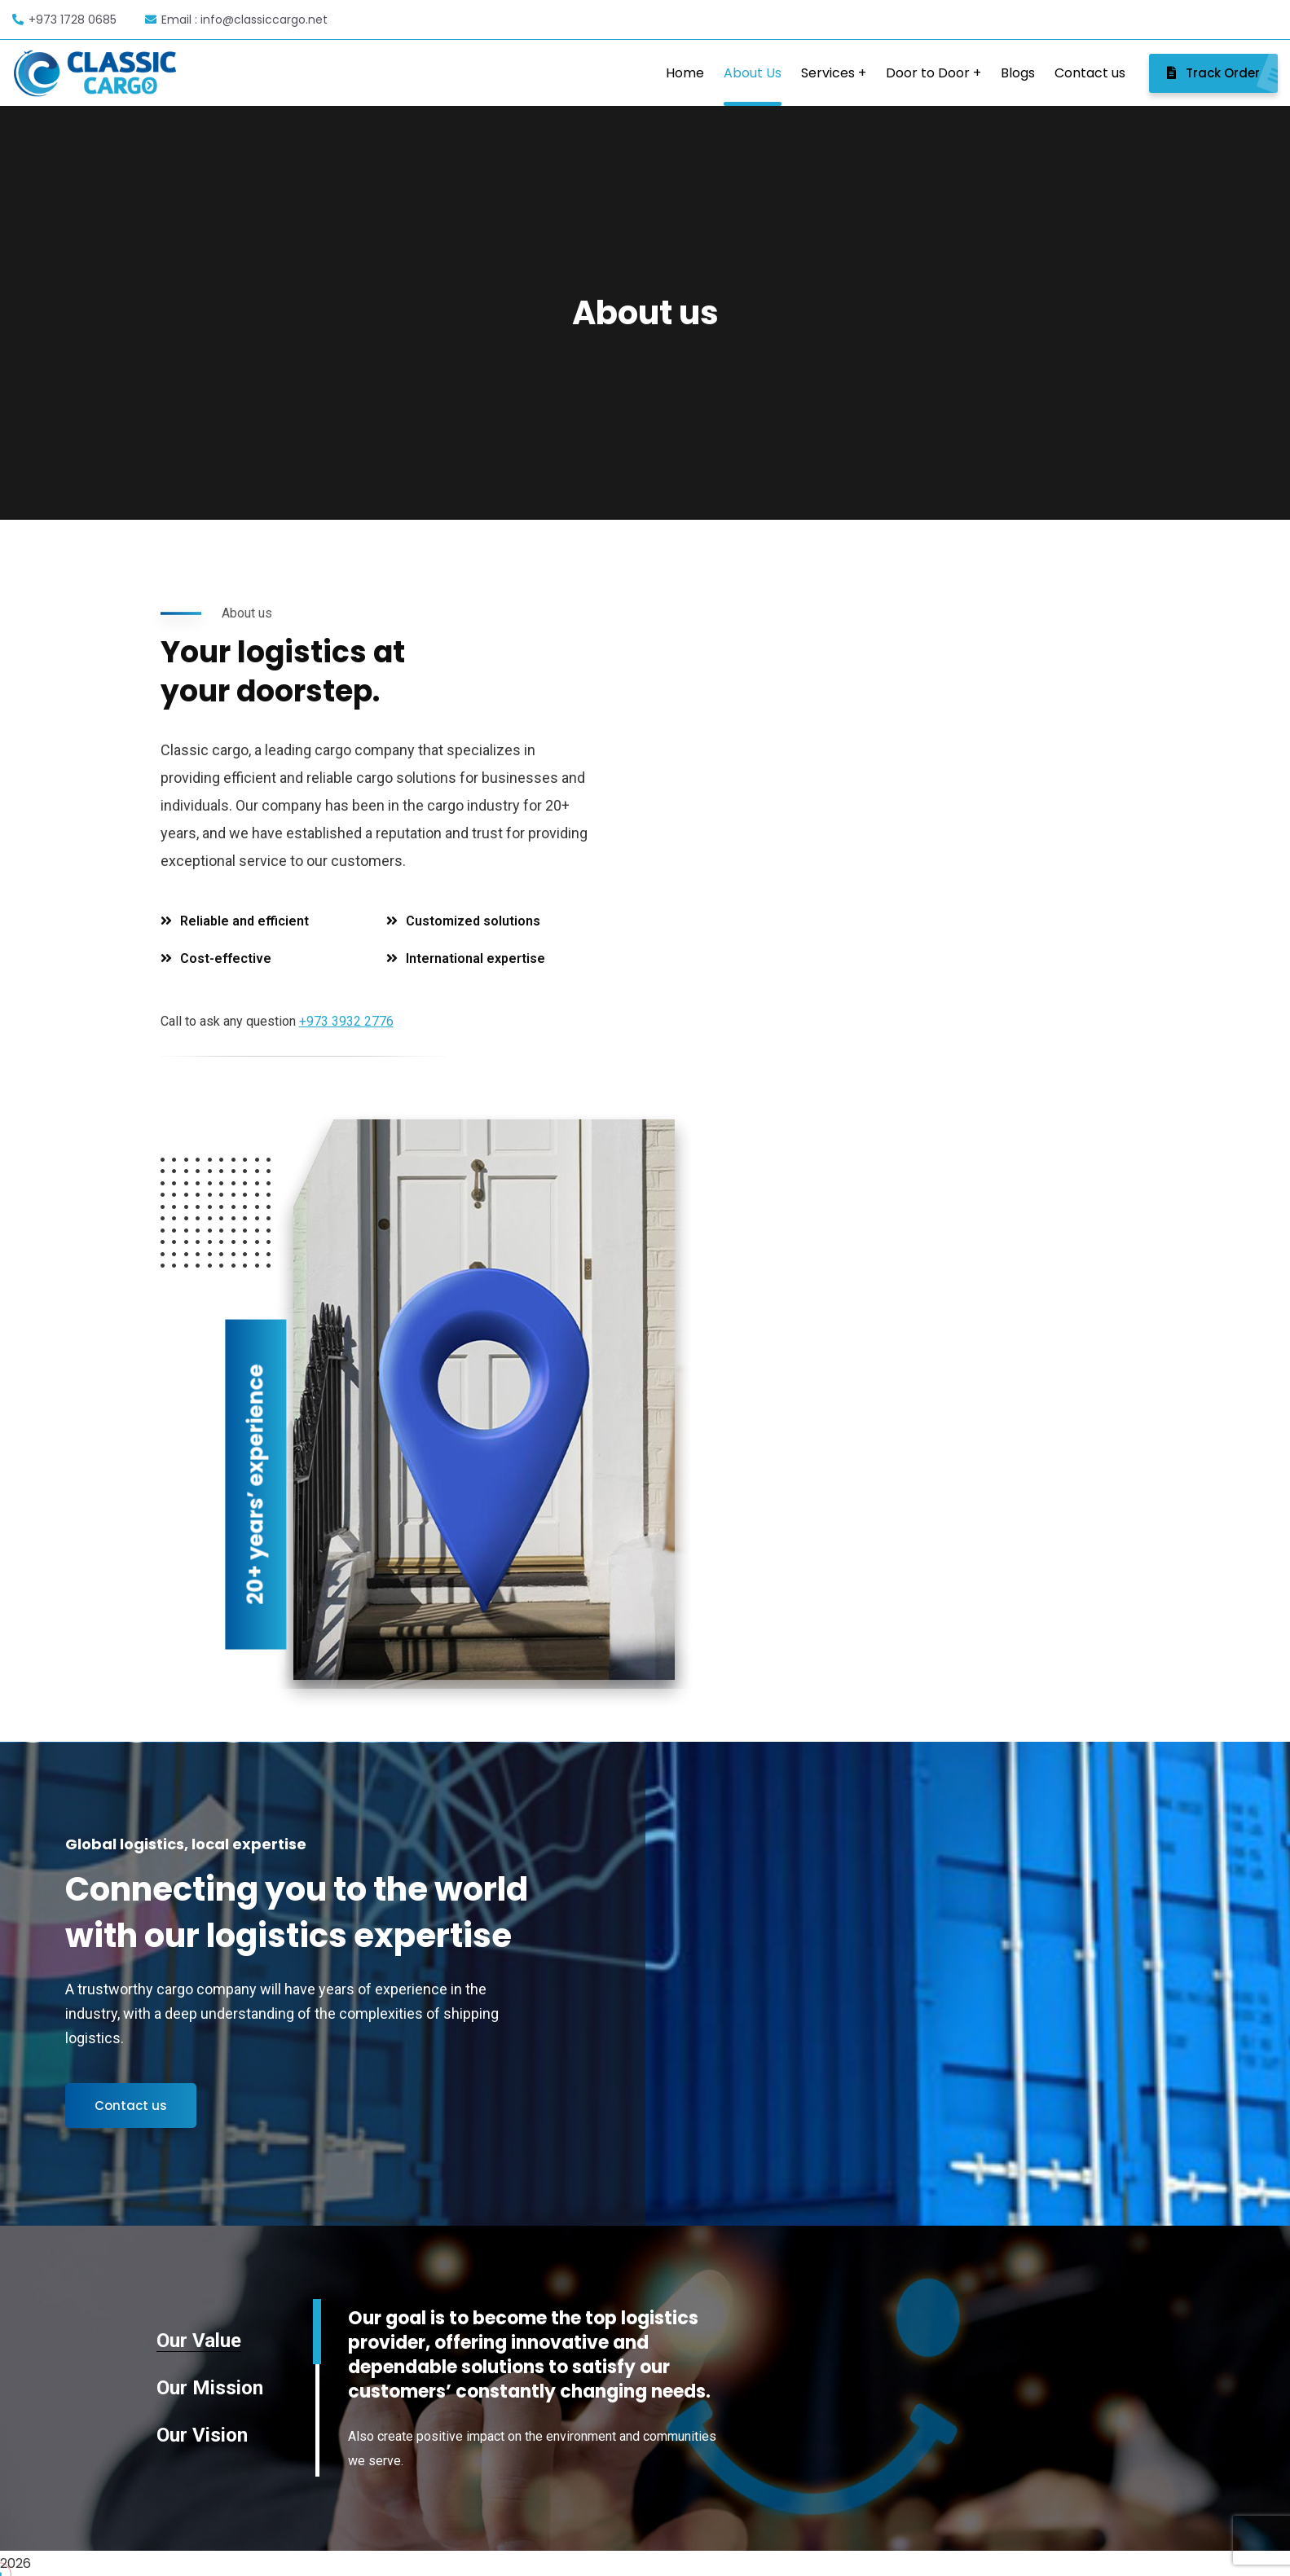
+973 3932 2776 (346, 1021)
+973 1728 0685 (64, 19)
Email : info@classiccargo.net (236, 19)
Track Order (1222, 73)
